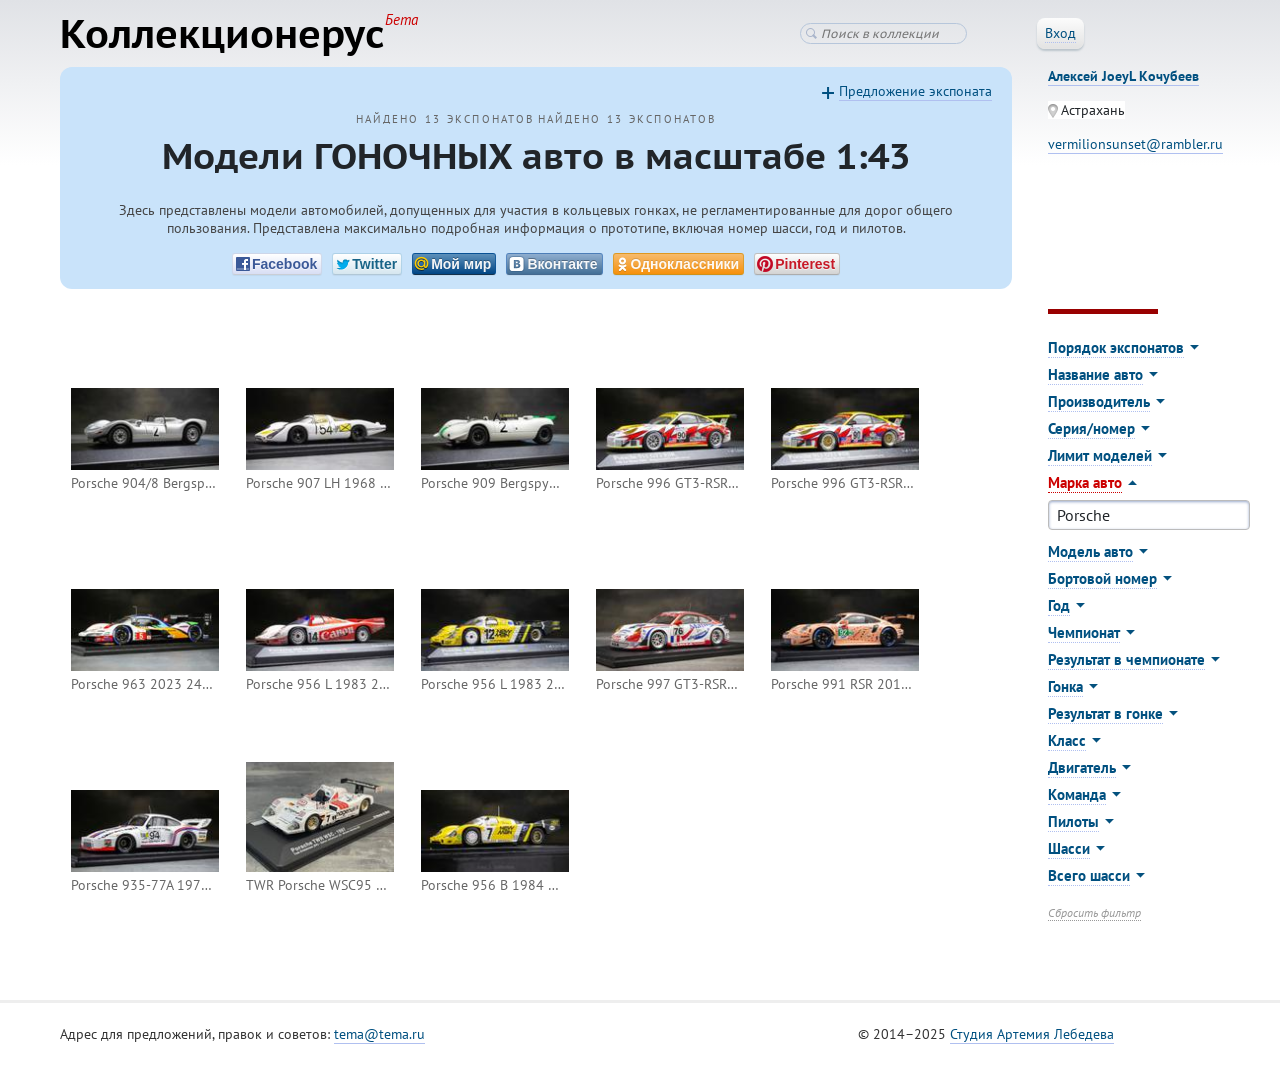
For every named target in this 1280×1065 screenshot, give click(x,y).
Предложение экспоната (915, 91)
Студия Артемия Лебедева (1032, 1034)
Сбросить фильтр (1094, 912)
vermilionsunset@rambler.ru (1135, 144)
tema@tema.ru (379, 1034)
